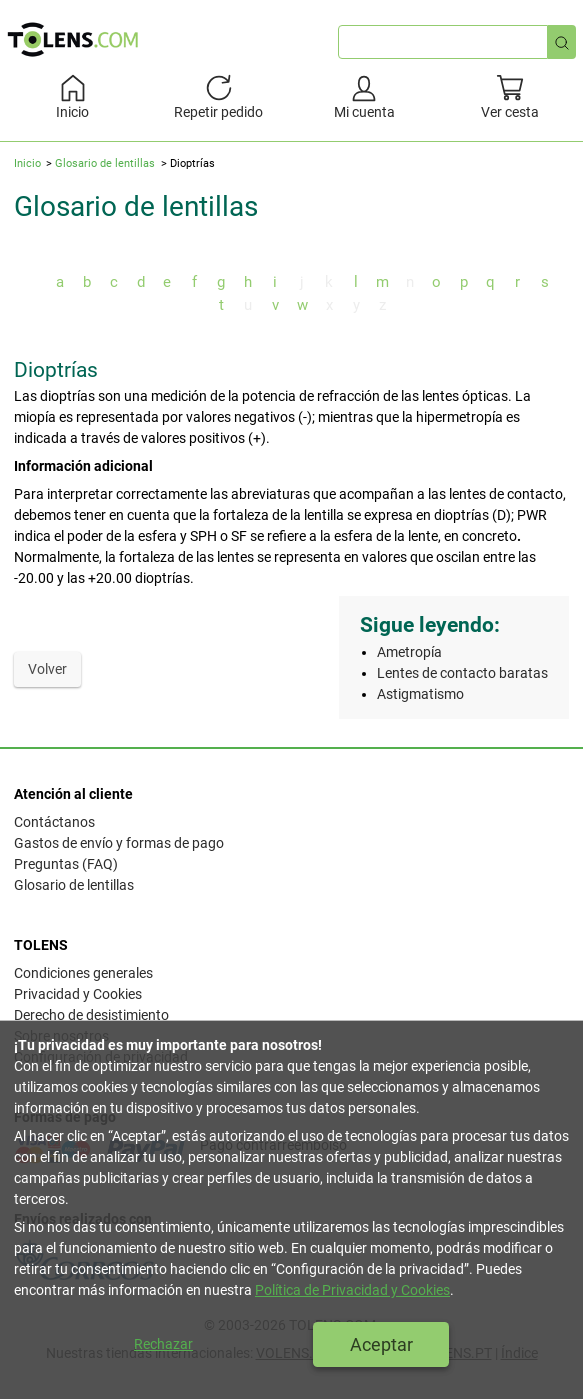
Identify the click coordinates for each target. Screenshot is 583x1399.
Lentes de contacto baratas (462, 673)
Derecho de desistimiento (91, 1015)
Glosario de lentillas (105, 163)
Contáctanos (54, 822)
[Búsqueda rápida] (562, 42)
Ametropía (409, 652)
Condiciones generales (83, 973)
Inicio (27, 163)
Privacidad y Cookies (78, 994)
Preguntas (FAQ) (66, 864)
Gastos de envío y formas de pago (119, 843)
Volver (47, 669)
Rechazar (163, 1344)
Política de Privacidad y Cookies (352, 1290)
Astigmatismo (420, 694)
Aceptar (381, 1344)
